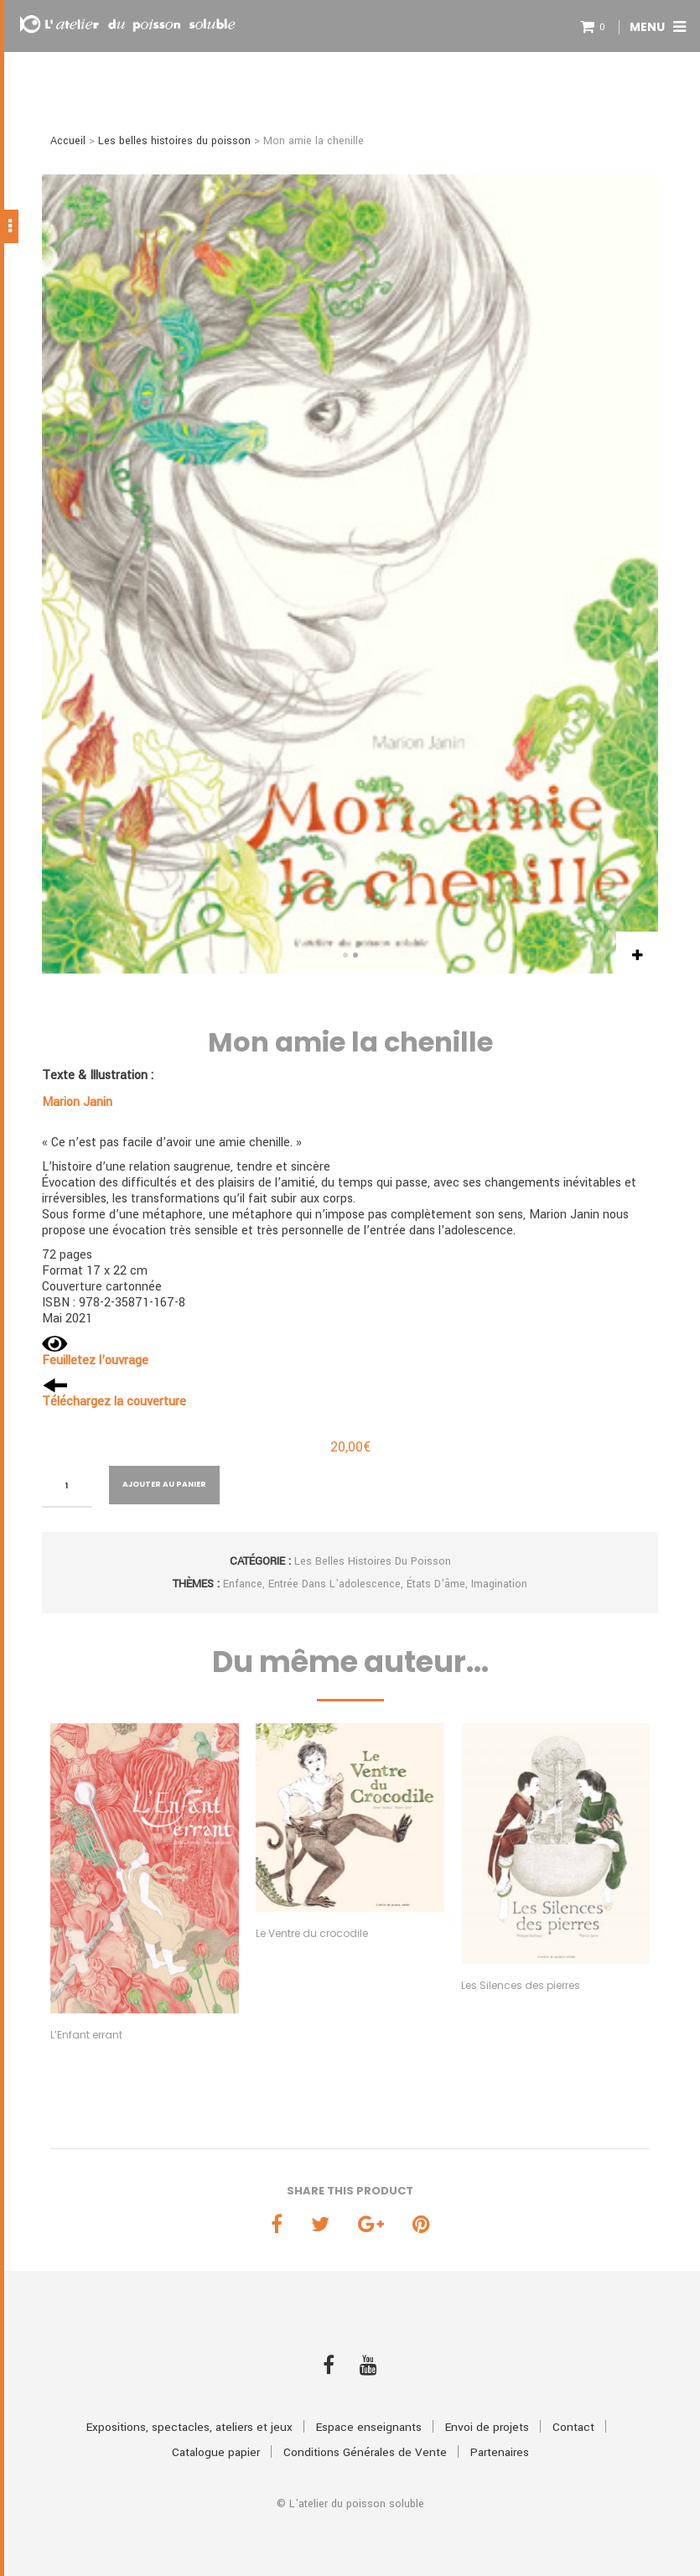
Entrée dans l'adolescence (334, 1584)
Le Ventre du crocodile (312, 1933)
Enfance (242, 1584)
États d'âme (436, 1584)
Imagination (499, 1584)
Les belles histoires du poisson (174, 140)
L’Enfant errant (86, 2035)
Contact (573, 2427)
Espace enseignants (369, 2427)
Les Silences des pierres (520, 1985)
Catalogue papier (216, 2452)
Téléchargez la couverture (114, 1402)
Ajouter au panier (164, 1484)
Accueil (68, 140)
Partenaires (499, 2452)
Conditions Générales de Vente (365, 2452)
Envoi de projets (487, 2427)
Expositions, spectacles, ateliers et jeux (189, 2427)
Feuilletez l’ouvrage (95, 1360)
